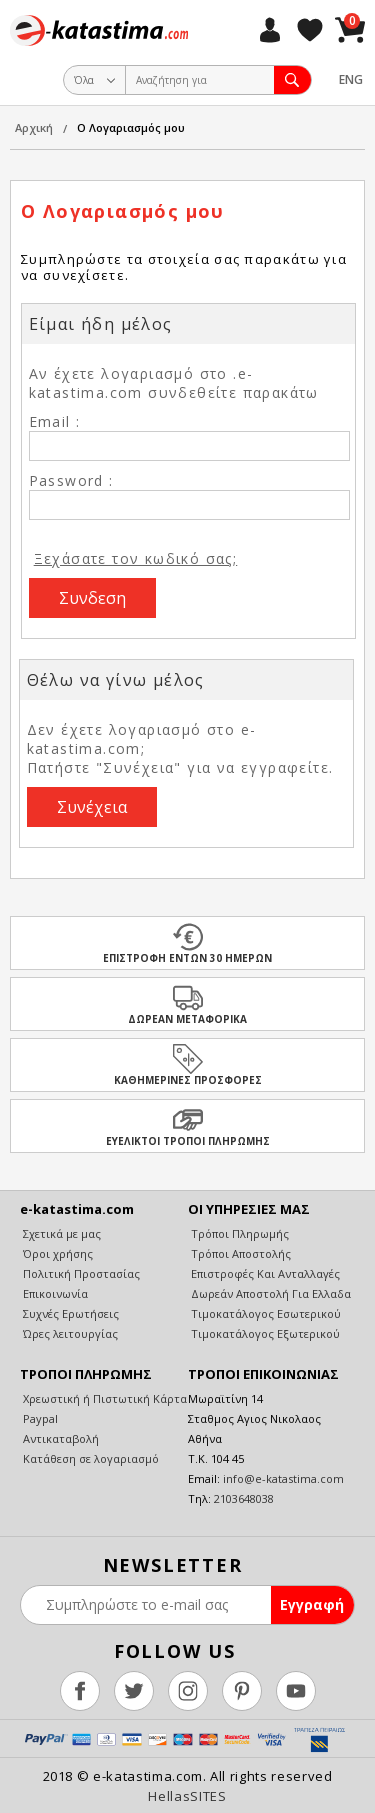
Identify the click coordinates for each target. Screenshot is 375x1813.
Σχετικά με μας (60, 1233)
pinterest (242, 1691)
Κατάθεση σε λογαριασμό (89, 1458)
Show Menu (25, 80)
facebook (80, 1691)
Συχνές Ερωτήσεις (69, 1313)
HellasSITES (187, 1796)
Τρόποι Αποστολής (239, 1253)
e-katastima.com (99, 30)
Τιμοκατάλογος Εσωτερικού (264, 1313)
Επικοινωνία (54, 1293)
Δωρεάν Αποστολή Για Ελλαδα (269, 1293)
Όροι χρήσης (56, 1253)
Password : (71, 480)
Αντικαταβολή (59, 1438)
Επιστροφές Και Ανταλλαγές (264, 1273)
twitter (134, 1691)
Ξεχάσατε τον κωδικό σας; (136, 558)
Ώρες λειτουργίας (69, 1333)
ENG (351, 79)
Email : (55, 421)
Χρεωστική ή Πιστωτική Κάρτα (103, 1398)
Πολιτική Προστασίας (80, 1273)
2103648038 (244, 1498)
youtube (296, 1691)
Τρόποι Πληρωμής (238, 1233)
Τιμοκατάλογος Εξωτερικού (264, 1333)
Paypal (39, 1418)
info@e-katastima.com (283, 1478)
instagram (188, 1691)
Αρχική (34, 127)
